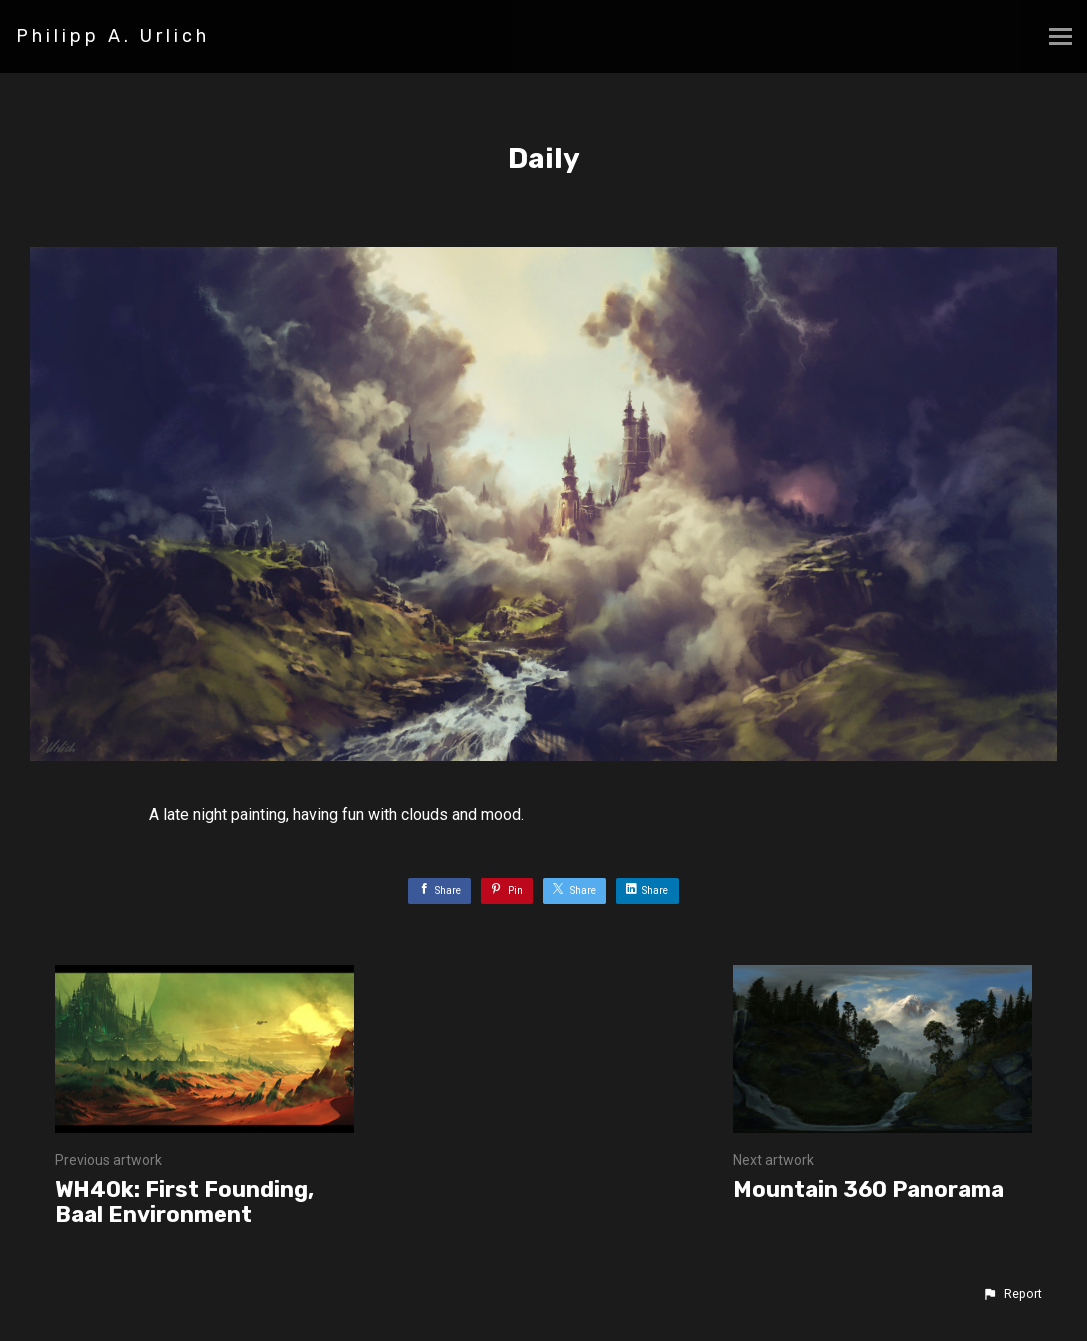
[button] (1012, 1294)
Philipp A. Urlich (113, 36)
